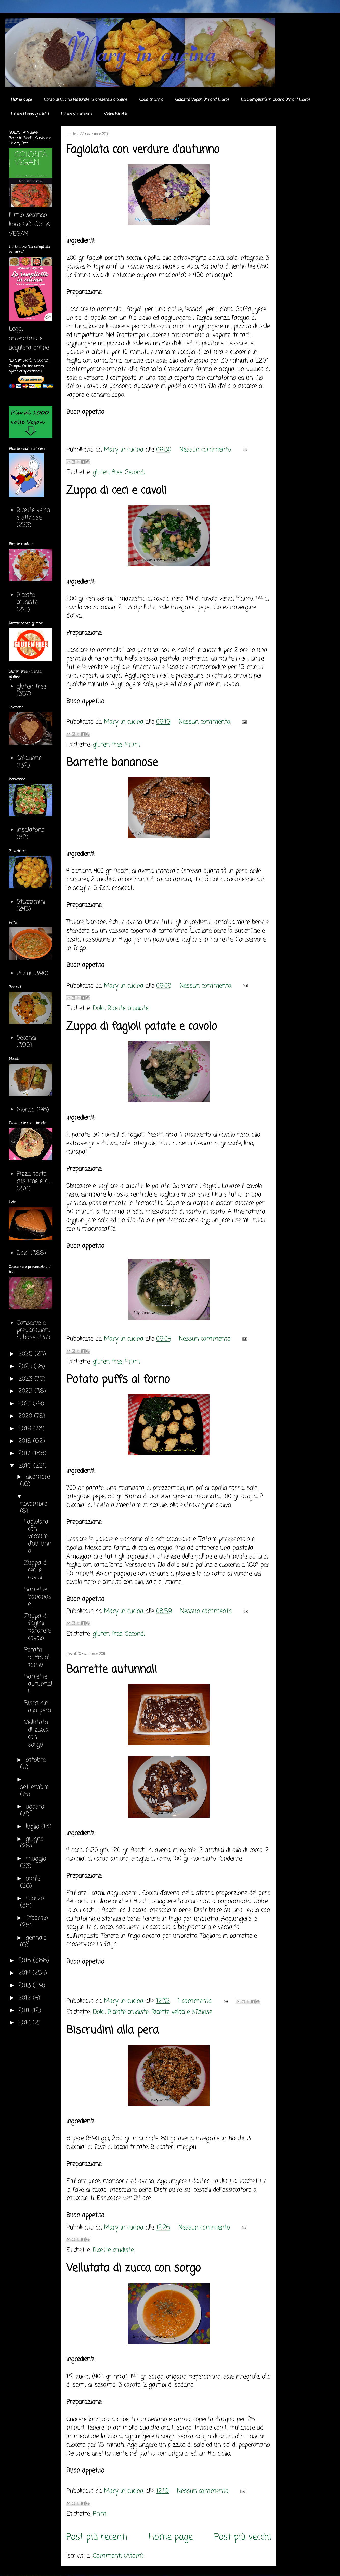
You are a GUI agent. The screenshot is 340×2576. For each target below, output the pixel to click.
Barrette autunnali (111, 1670)
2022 (26, 1391)
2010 (25, 2023)
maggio (36, 1858)
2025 (26, 1354)
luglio (33, 1826)
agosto (35, 1807)
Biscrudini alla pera (112, 2030)
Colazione (29, 758)
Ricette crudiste (128, 1008)
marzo (35, 1898)
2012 (25, 1998)
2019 (25, 1428)
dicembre (38, 1477)
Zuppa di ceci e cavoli (116, 491)
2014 (25, 1973)
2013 (25, 1985)
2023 (26, 1379)
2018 (25, 1441)
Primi (132, 744)
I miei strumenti (76, 114)
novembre (33, 1504)
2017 (25, 1453)
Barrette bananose (112, 763)
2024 (26, 1366)
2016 (25, 1466)
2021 (25, 1403)
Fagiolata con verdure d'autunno (142, 150)
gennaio (36, 1938)
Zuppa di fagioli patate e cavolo (141, 1027)
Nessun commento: (206, 449)
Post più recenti (96, 2537)
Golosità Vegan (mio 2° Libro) (202, 100)
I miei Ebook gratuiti (30, 114)
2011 (24, 2010)
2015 (25, 1960)
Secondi (135, 472)
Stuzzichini (31, 902)
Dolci (99, 1008)
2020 (26, 1416)
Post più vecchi (242, 2537)
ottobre (36, 1760)
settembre (34, 1787)
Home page (21, 100)
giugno (35, 1839)
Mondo (26, 1110)
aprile (33, 1878)
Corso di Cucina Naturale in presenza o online (85, 100)
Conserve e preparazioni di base (33, 1330)
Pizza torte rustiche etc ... (34, 1177)
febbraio (37, 1918)
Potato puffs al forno (118, 1380)
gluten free (107, 472)
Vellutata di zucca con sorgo (133, 2268)
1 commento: (196, 2001)
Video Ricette (116, 114)
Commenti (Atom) (118, 2556)
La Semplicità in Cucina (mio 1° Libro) (275, 100)
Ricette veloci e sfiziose (181, 2012)
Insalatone (30, 830)
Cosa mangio (151, 100)
